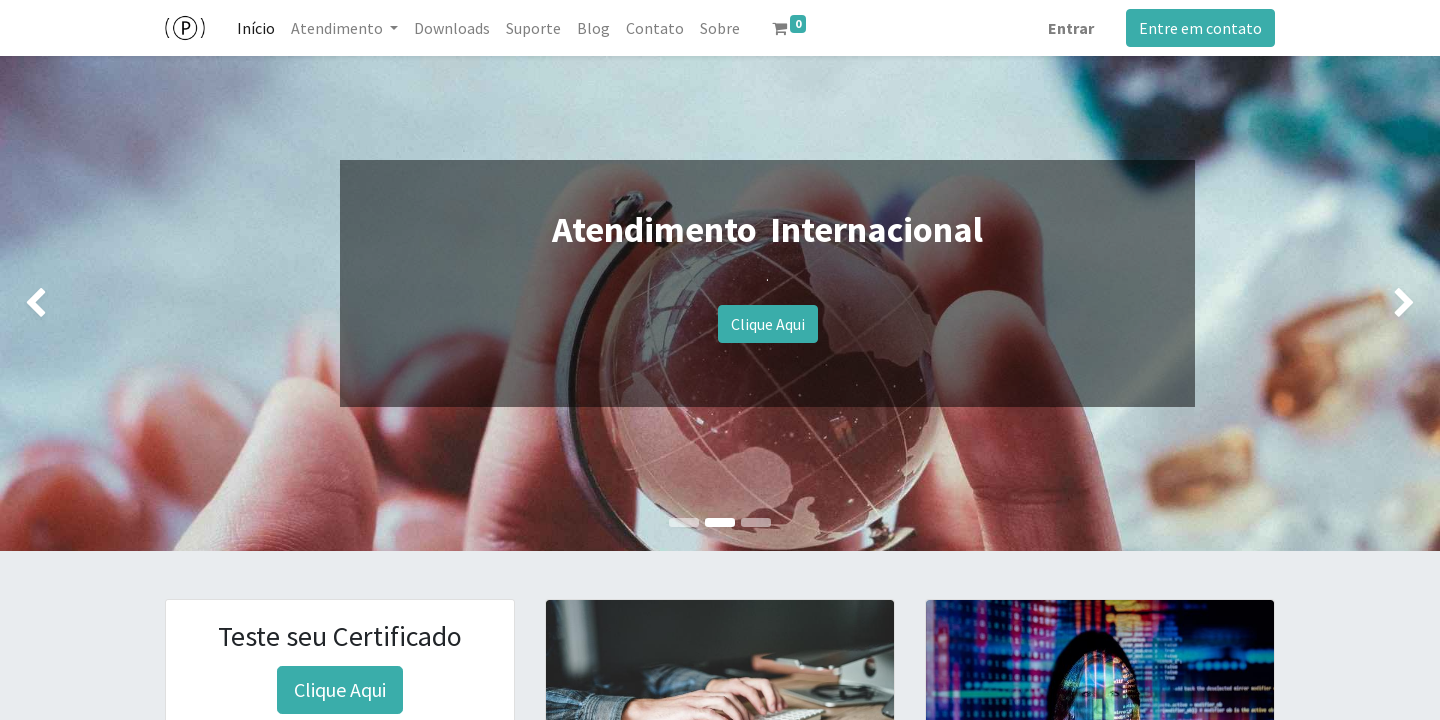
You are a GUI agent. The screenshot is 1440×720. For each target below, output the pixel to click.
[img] (57, 303)
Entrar (1071, 28)
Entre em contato (1200, 28)
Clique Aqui (768, 324)
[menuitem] (256, 28)
